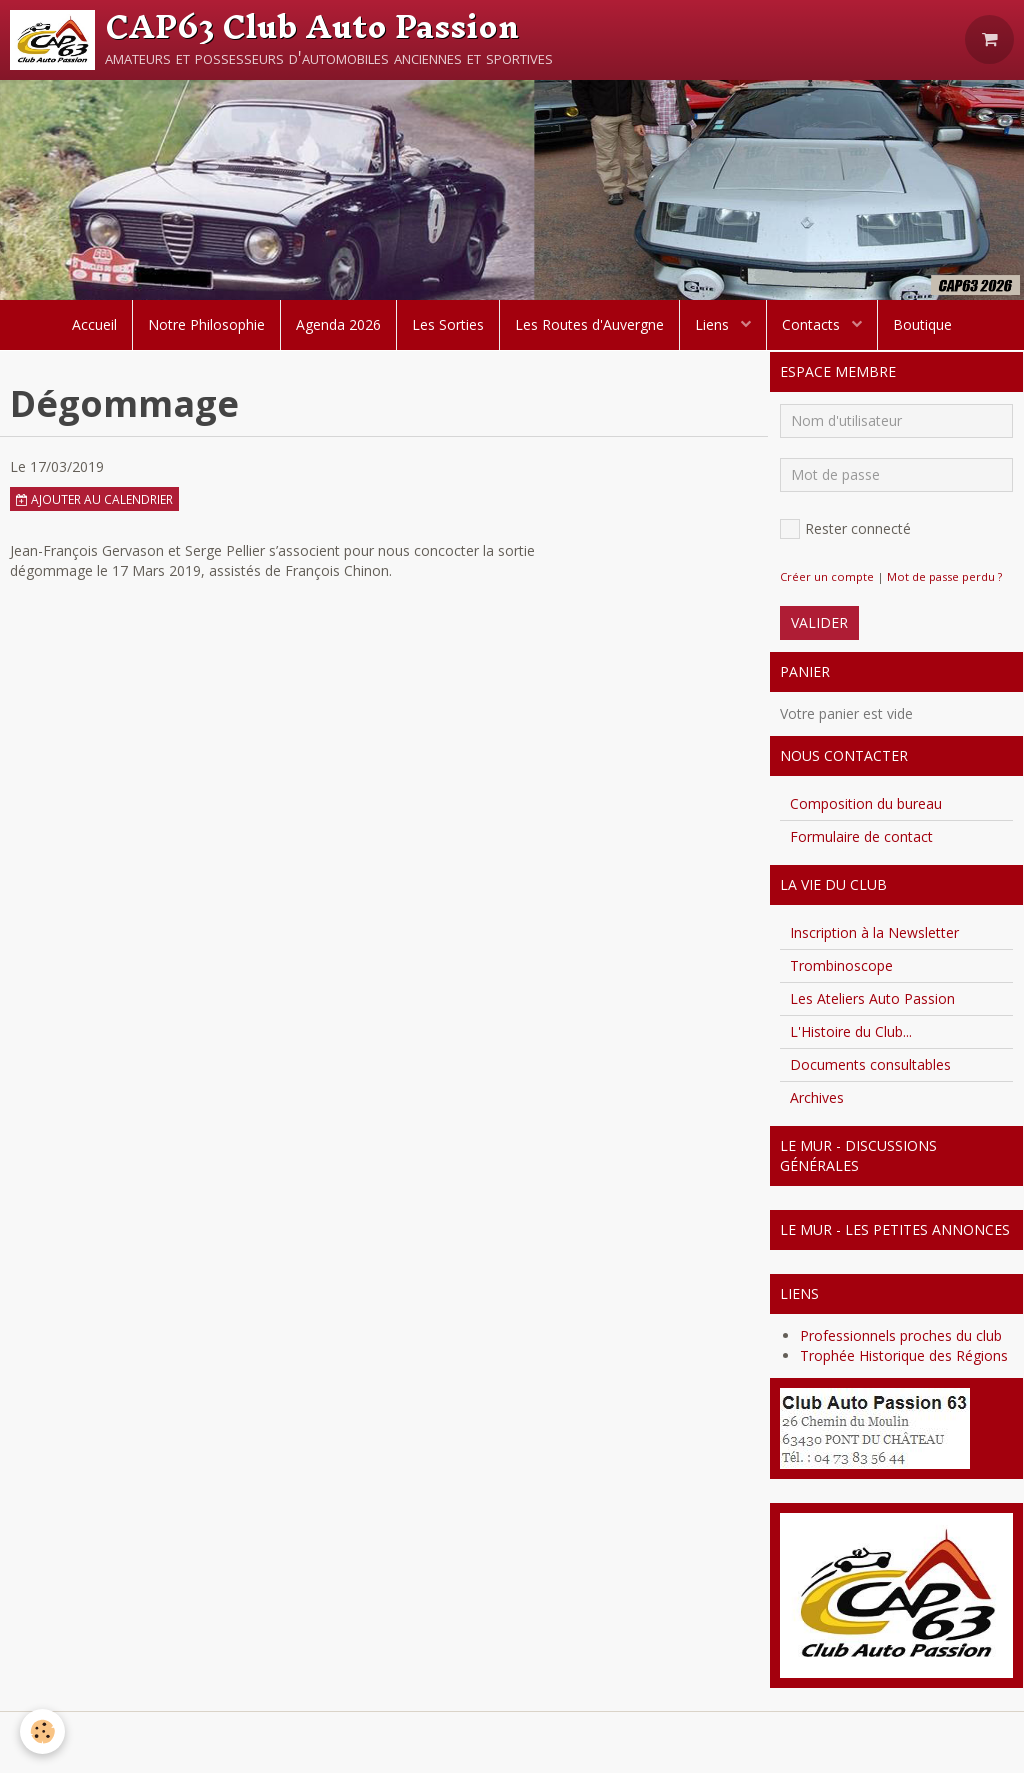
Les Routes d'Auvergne (589, 324)
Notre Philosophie (206, 324)
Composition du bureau (866, 803)
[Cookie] (42, 1731)
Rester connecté (845, 529)
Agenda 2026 (338, 324)
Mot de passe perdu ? (944, 576)
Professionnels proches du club (901, 1335)
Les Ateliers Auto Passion (872, 998)
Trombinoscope (841, 965)
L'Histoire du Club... (851, 1031)
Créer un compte (827, 576)
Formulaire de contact (861, 836)
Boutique (922, 324)
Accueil (94, 324)
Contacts (813, 324)
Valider (819, 622)
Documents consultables (870, 1064)
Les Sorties (448, 324)
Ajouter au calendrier (94, 499)
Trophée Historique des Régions (904, 1355)
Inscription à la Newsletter (874, 932)
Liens (714, 324)
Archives (817, 1097)
